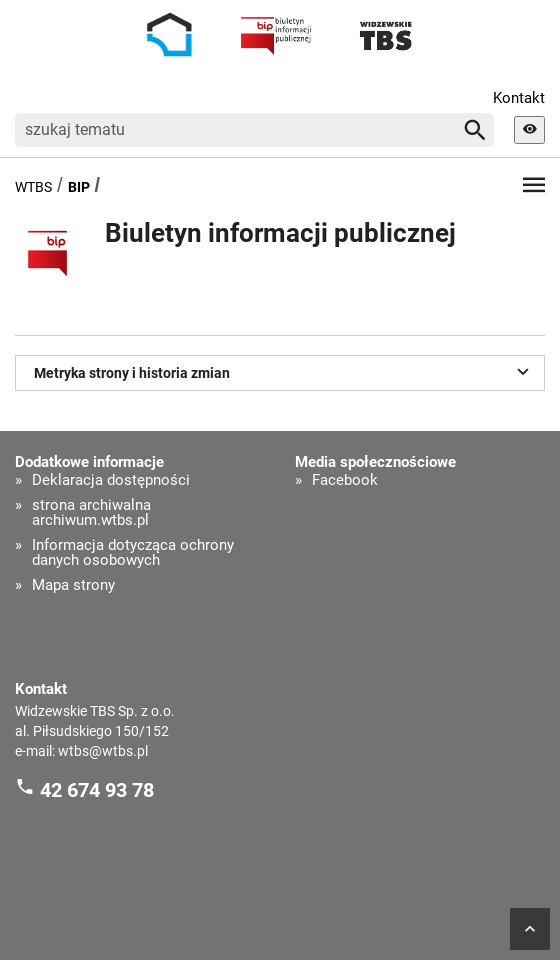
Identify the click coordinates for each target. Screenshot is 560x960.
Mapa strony (73, 585)
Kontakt (519, 98)
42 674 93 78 (97, 790)
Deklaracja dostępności (111, 480)
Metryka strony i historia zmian (284, 371)
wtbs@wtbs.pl (103, 751)
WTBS (33, 187)
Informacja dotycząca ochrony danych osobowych (133, 553)
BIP (79, 187)
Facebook (345, 480)
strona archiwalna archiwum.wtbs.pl (91, 513)
